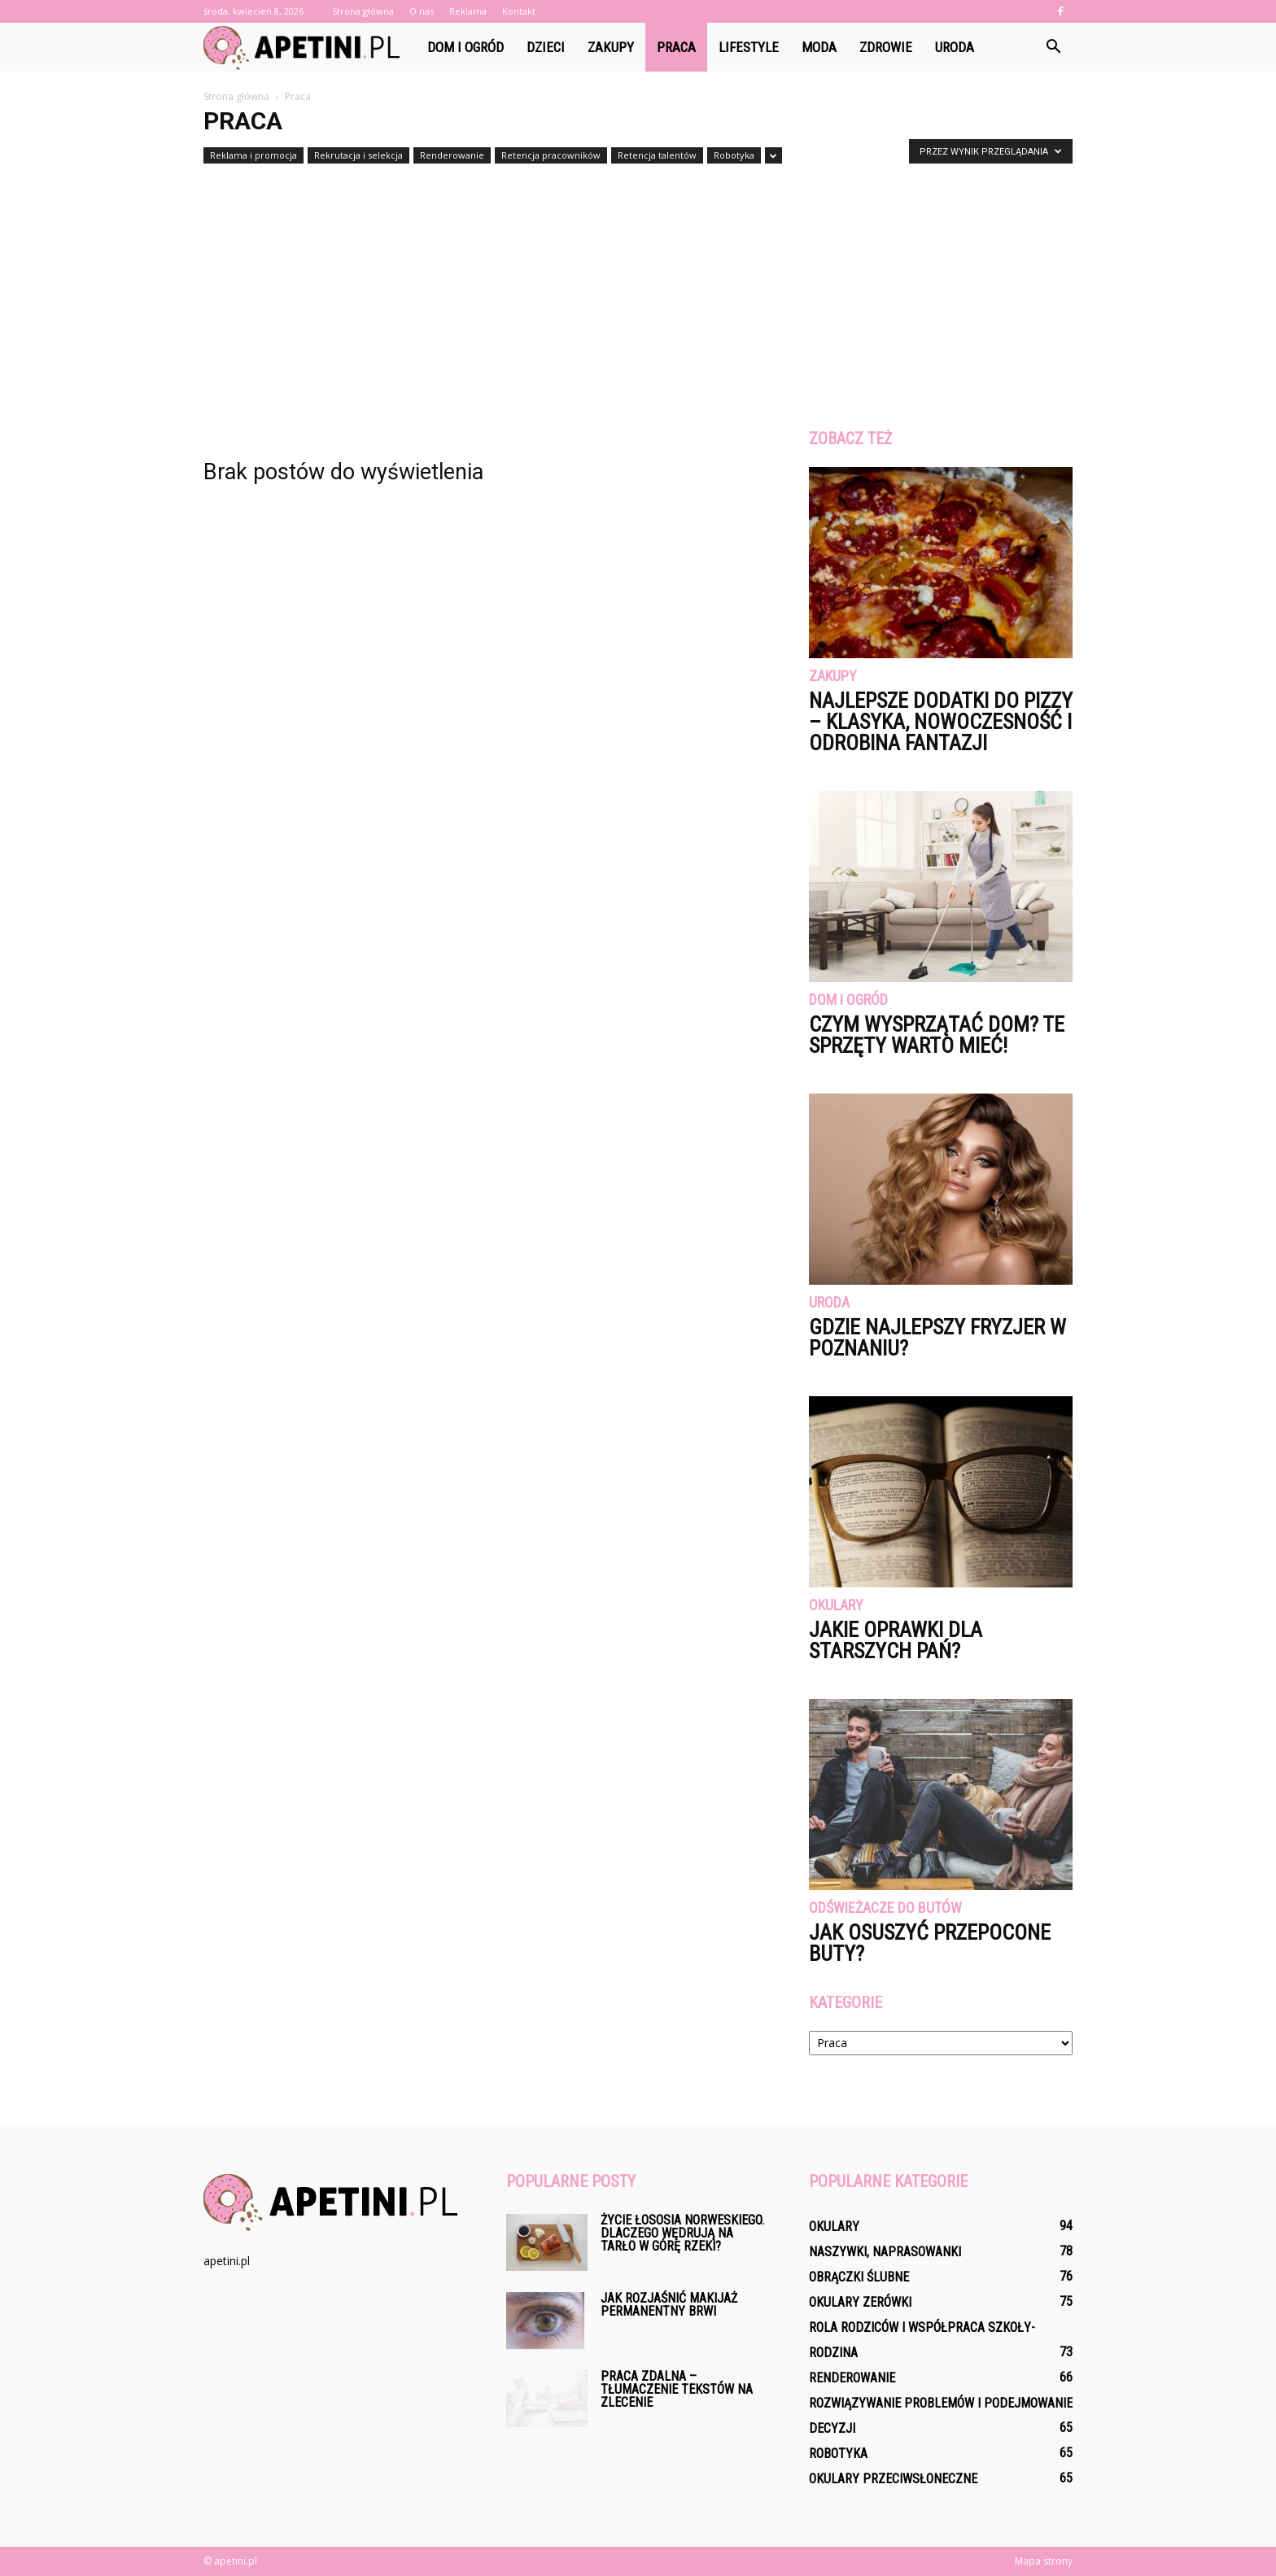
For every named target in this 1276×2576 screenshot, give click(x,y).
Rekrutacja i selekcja (358, 155)
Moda (819, 47)
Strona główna (363, 11)
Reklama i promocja (253, 155)
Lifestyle (749, 47)
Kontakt (518, 11)
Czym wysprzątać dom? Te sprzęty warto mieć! (936, 1035)
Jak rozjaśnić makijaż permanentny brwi (669, 2304)
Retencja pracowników (551, 155)
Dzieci (546, 47)
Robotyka (734, 155)
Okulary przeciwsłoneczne (893, 2478)
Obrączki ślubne (859, 2277)
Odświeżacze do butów (885, 1908)
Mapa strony (1044, 2561)
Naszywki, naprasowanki (885, 2251)
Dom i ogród (465, 47)
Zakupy (611, 47)
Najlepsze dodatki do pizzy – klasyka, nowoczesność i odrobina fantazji (941, 721)
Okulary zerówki (860, 2302)
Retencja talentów (657, 155)
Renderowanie (452, 155)
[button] (1053, 47)
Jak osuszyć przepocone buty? (930, 1943)
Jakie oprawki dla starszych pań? (895, 1640)
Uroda (954, 47)
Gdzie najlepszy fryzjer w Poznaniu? (937, 1337)
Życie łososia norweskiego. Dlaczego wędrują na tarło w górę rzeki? (682, 2233)
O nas (421, 11)
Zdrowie (885, 47)
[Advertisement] (638, 291)
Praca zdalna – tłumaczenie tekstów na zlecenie (677, 2389)
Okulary (836, 1605)
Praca (676, 47)
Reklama (468, 11)
